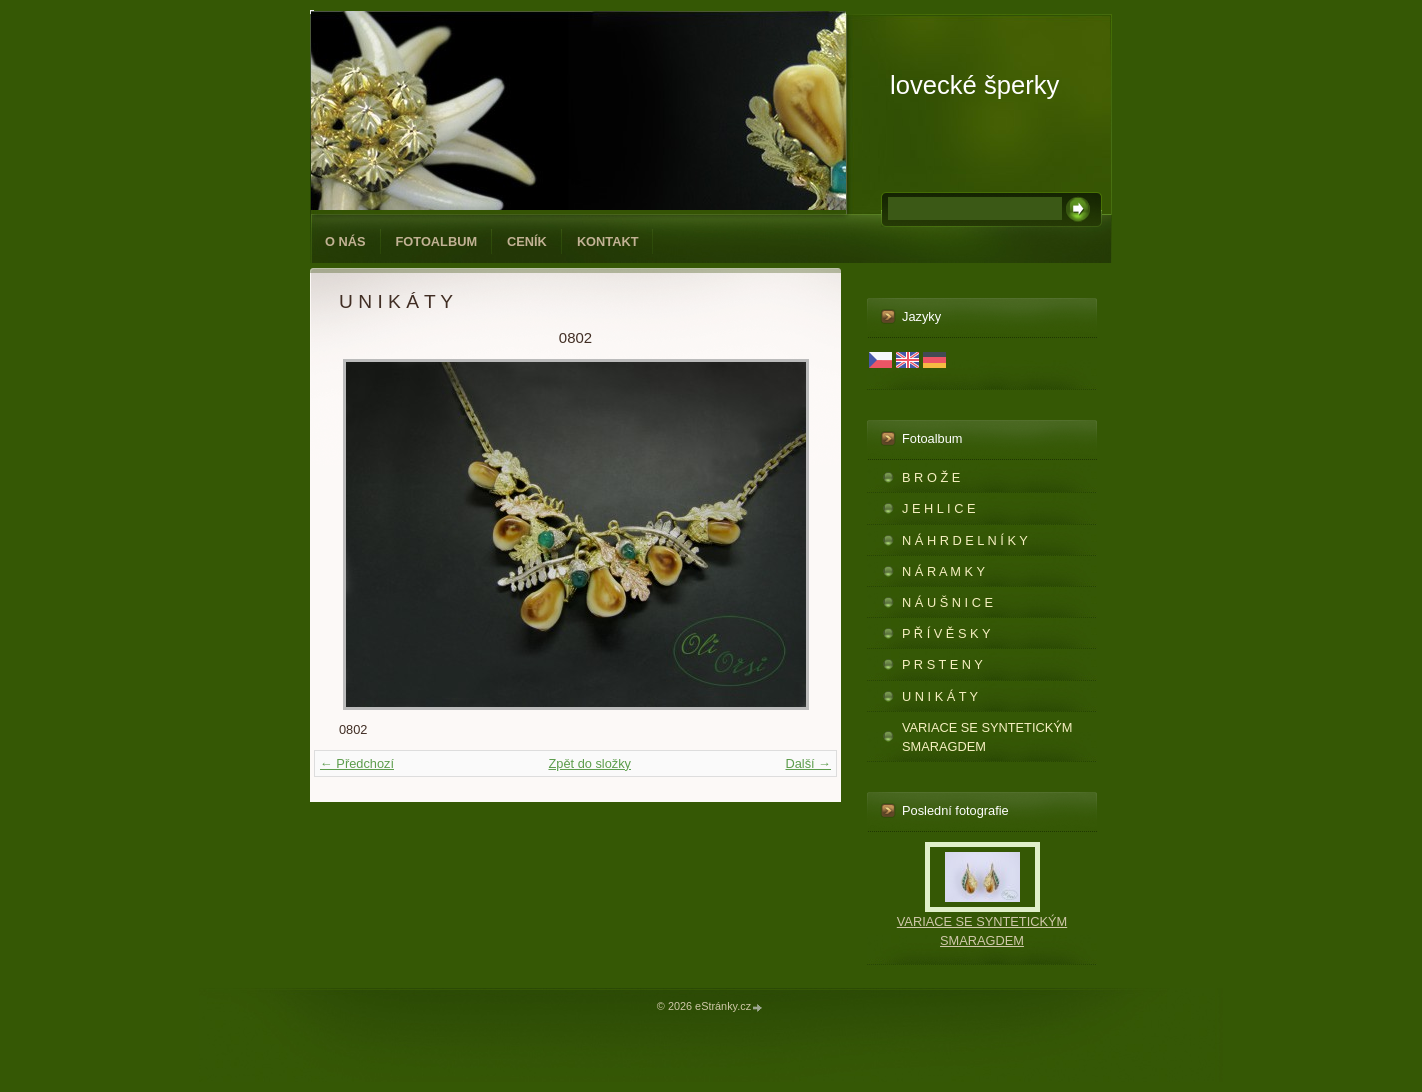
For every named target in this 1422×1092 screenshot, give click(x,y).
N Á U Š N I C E (947, 602)
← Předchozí (357, 763)
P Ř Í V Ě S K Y (946, 633)
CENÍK (527, 241)
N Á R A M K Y (943, 571)
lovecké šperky (974, 85)
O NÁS (345, 241)
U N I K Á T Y (940, 696)
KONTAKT (608, 241)
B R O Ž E (931, 477)
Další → (808, 763)
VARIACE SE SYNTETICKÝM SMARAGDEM (987, 737)
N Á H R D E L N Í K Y (965, 540)
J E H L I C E (938, 508)
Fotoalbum (437, 241)
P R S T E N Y (942, 664)
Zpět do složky (589, 763)
